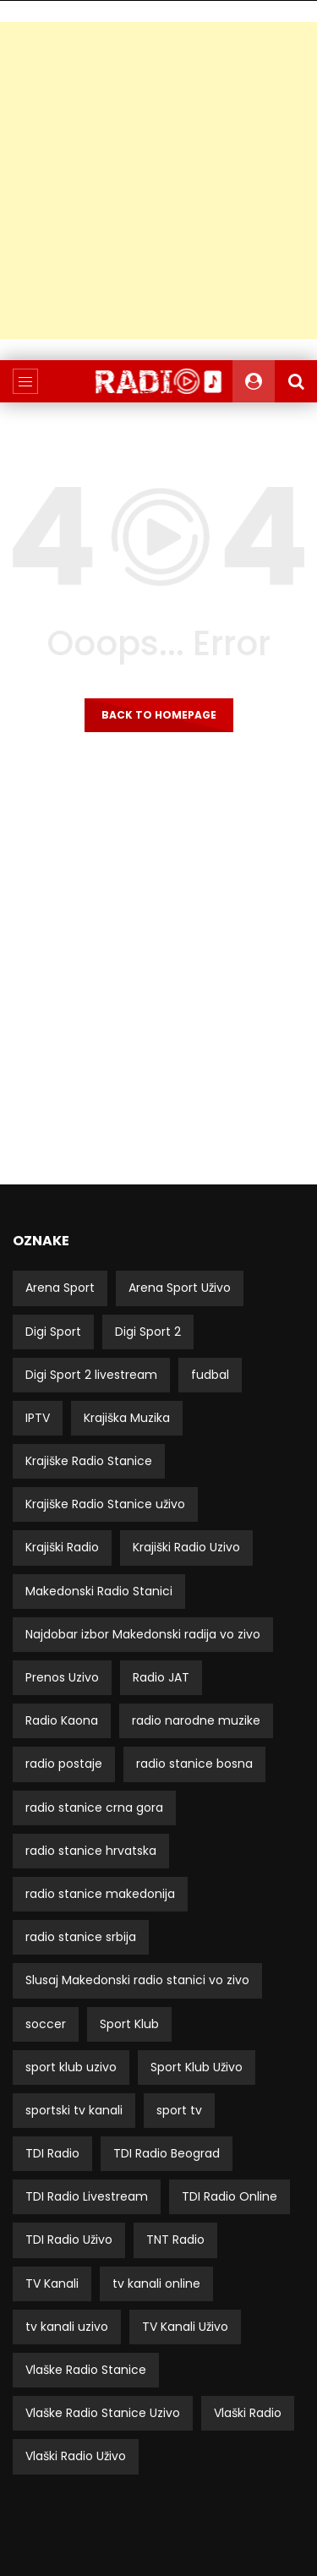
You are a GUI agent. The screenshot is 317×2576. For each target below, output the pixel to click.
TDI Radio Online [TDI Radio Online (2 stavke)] (229, 2196)
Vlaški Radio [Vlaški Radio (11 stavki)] (247, 2412)
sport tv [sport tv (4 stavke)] (179, 2110)
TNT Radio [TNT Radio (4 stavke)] (175, 2239)
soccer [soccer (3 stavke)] (45, 2023)
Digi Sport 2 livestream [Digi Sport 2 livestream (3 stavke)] (91, 1374)
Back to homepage (158, 715)
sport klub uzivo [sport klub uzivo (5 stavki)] (71, 2067)
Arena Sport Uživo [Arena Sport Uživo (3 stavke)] (179, 1287)
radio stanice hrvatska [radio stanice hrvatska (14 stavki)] (90, 1850)
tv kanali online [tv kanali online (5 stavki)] (156, 2283)
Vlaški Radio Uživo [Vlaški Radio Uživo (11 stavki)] (75, 2455)
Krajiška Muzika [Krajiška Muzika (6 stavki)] (127, 1417)
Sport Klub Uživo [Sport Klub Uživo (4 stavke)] (196, 2067)
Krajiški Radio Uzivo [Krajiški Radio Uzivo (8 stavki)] (186, 1547)
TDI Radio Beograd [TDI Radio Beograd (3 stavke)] (166, 2153)
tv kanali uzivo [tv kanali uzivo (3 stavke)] (66, 2326)
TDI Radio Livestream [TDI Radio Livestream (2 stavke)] (86, 2196)
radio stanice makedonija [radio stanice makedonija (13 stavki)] (100, 1893)
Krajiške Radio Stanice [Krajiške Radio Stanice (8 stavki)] (88, 1460)
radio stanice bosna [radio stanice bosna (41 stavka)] (194, 1763)
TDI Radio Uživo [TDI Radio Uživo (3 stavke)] (68, 2239)
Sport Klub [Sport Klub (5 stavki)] (129, 2023)
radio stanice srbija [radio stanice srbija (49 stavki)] (80, 1936)
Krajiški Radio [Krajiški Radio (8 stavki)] (62, 1547)
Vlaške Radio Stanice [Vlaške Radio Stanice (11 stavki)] (85, 2369)
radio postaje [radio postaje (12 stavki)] (63, 1763)
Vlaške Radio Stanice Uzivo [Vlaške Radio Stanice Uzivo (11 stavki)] (102, 2412)
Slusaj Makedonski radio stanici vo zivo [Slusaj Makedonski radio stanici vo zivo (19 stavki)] (137, 1980)
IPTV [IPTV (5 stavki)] (37, 1417)
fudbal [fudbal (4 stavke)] (210, 1374)
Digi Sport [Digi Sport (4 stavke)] (53, 1331)
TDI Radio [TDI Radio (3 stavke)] (52, 2153)
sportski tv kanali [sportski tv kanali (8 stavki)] (74, 2110)
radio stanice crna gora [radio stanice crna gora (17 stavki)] (94, 1807)
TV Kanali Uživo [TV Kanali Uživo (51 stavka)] (185, 2326)
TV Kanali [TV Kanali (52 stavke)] (52, 2283)
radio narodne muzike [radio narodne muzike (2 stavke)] (196, 1720)
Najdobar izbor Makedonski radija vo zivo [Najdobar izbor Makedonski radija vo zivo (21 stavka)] (142, 1634)
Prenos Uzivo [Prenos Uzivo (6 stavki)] (62, 1677)
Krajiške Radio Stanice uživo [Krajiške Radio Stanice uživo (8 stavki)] (105, 1504)
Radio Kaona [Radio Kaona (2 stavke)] (61, 1720)
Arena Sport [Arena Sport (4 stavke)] (60, 1287)
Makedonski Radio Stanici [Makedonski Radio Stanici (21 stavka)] (98, 1591)
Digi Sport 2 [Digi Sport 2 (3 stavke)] (148, 1331)
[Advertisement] (158, 180)
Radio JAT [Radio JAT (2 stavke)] (161, 1677)
